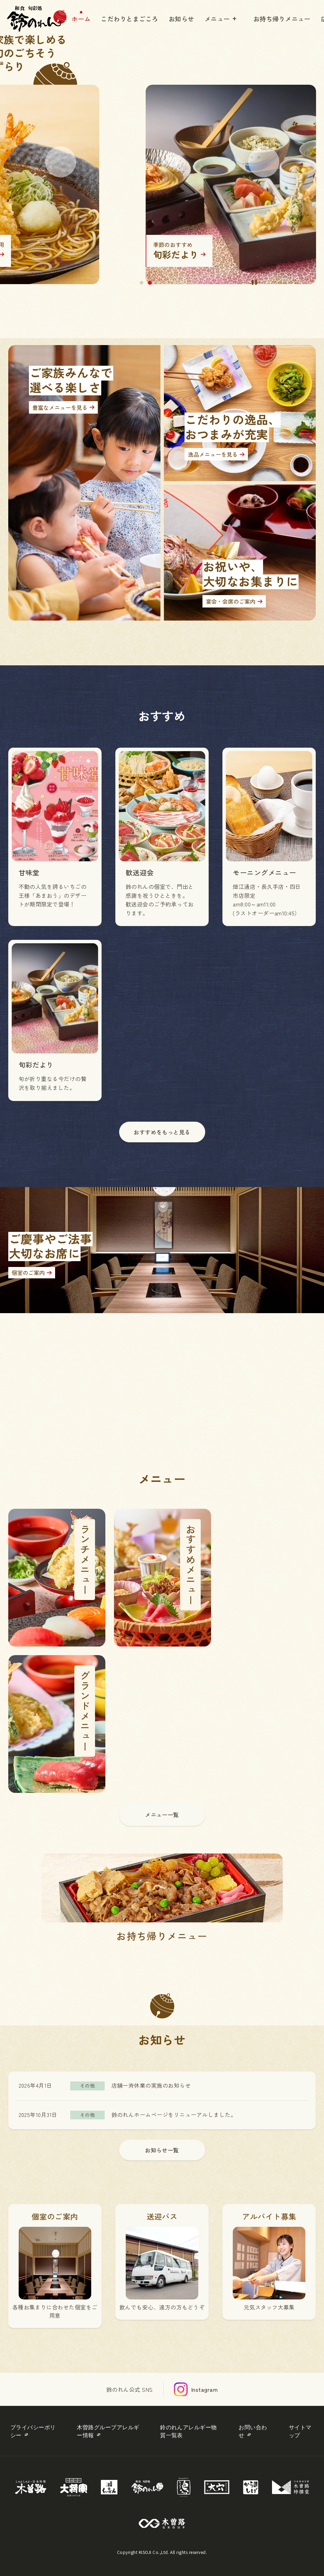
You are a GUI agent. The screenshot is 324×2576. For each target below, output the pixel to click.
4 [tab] (166, 282)
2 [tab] (149, 282)
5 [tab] (174, 282)
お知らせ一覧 (162, 2150)
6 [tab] (183, 282)
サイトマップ (300, 2431)
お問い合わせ (253, 2431)
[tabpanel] (162, 162)
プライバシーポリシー (33, 2431)
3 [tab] (158, 282)
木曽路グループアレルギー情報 (108, 2431)
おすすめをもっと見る (162, 1132)
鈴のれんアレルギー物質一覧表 (188, 2431)
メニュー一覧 (162, 1814)
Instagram (204, 2389)
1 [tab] (141, 282)
